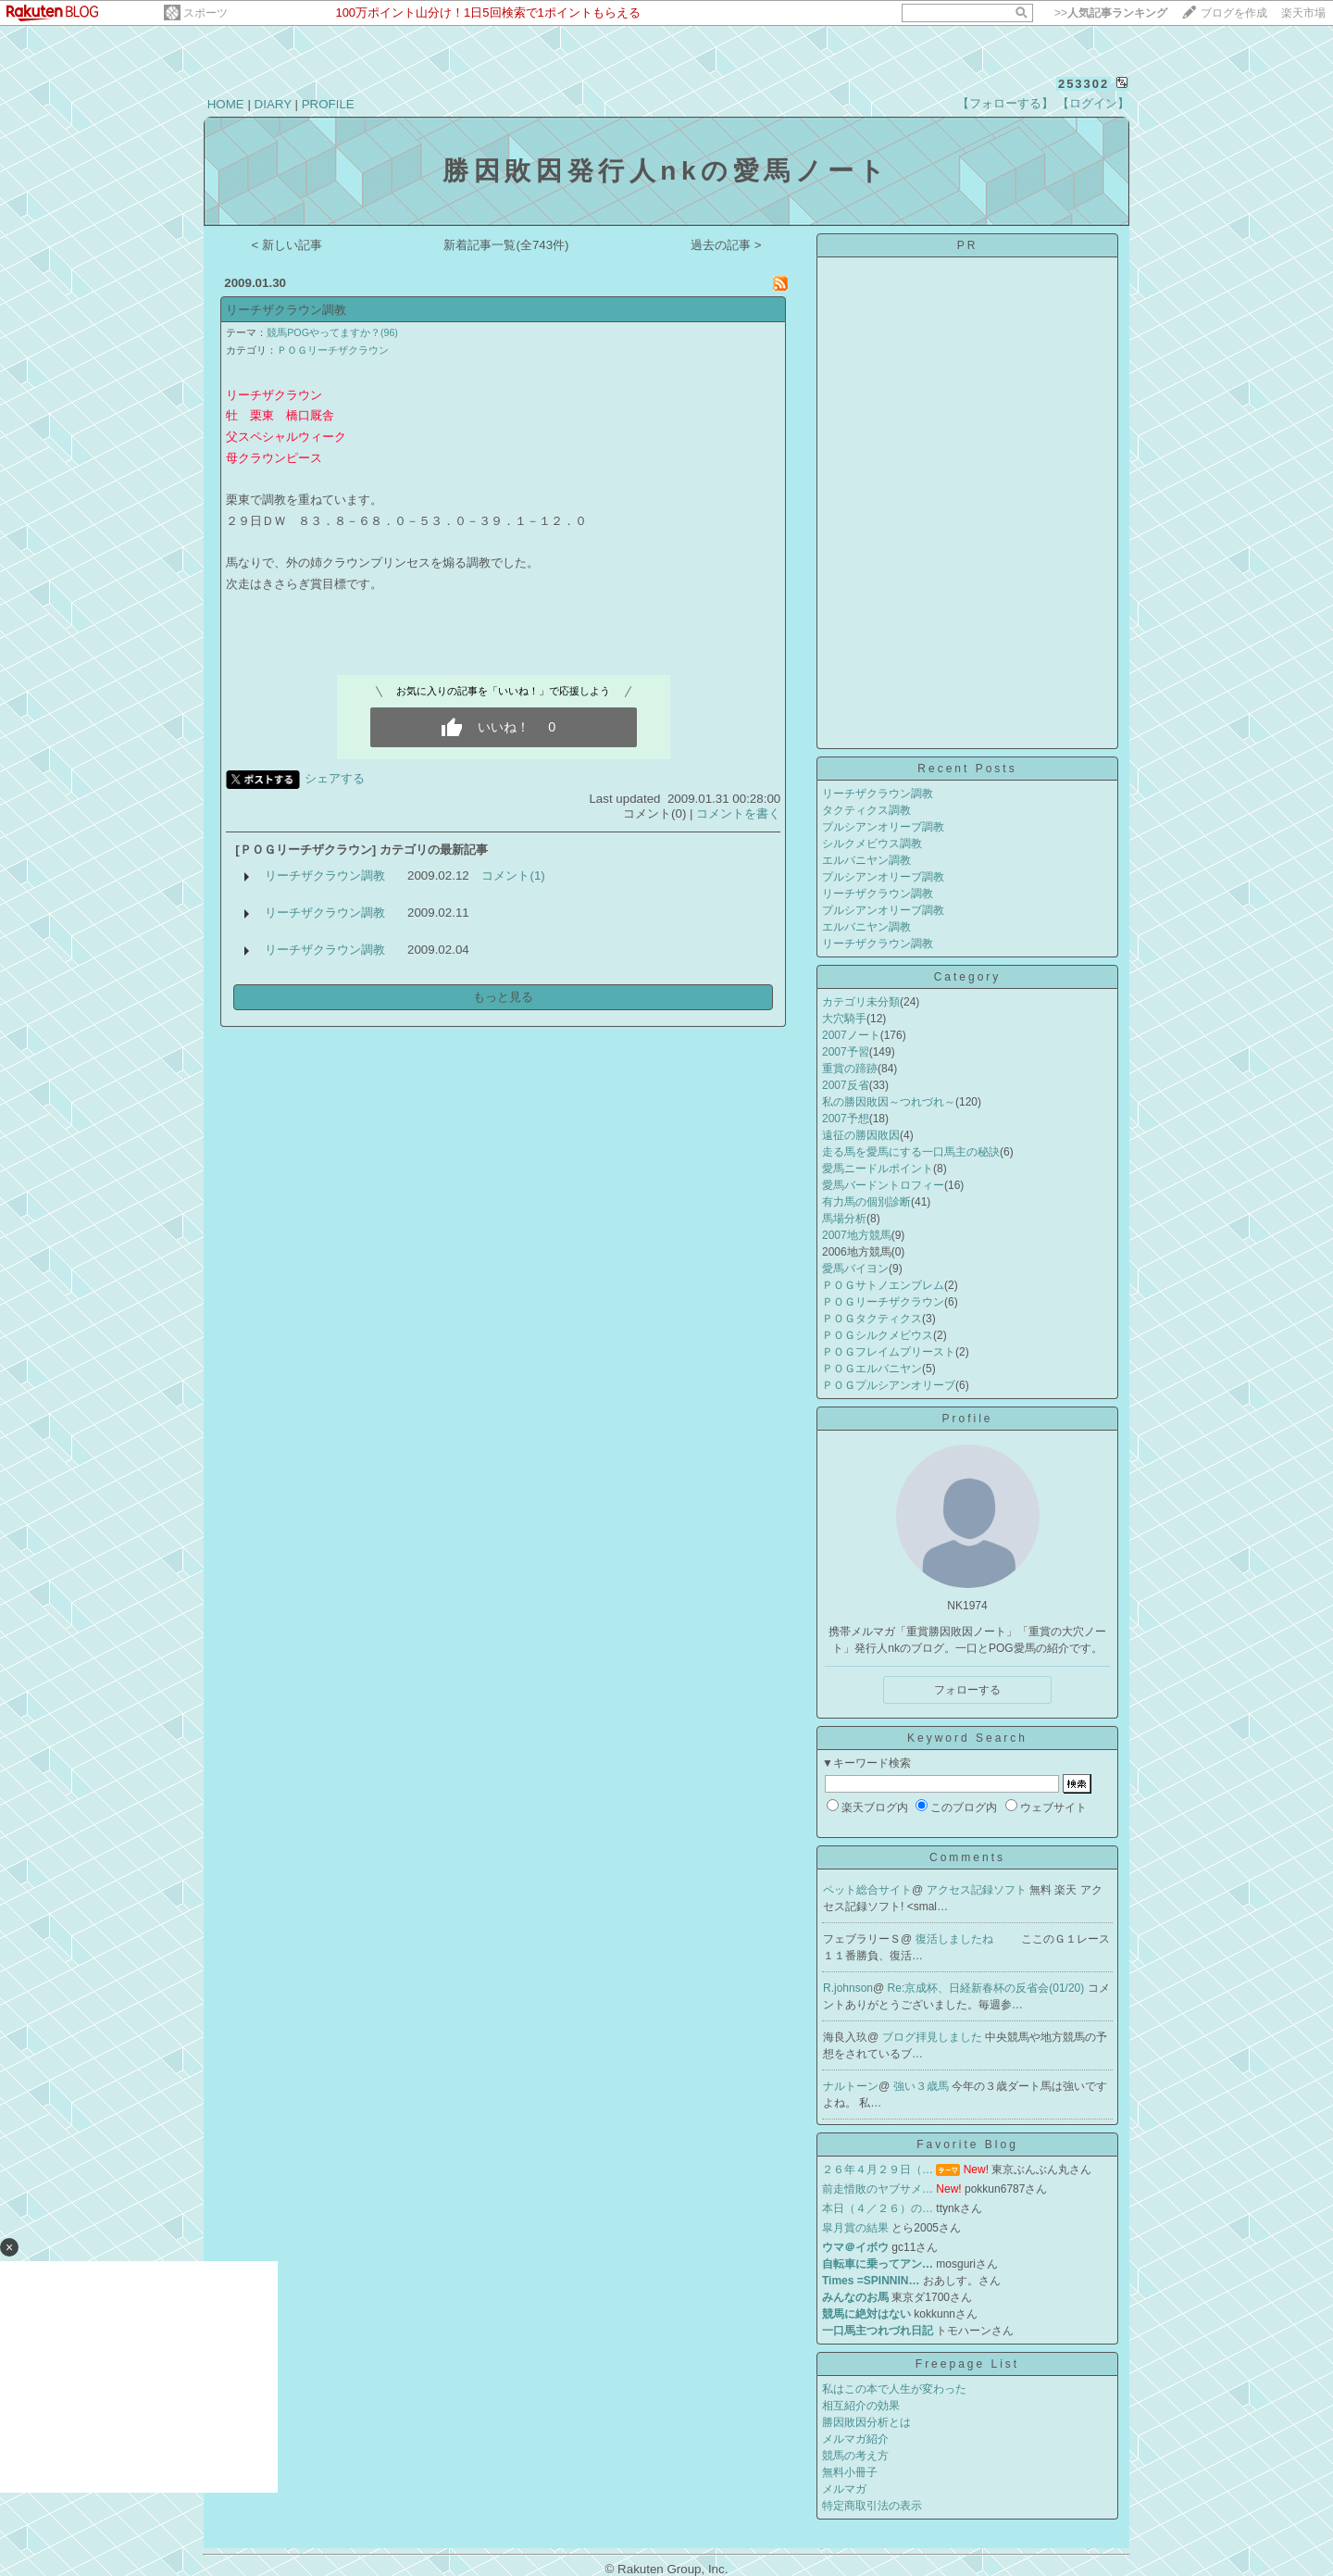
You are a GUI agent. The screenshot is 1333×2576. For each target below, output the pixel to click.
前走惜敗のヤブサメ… (877, 2188)
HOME (225, 104)
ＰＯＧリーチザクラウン (333, 350)
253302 (1083, 84)
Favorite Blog (967, 2144)
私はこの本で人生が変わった (894, 2388)
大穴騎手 (844, 1018)
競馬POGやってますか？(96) (332, 332)
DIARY (273, 104)
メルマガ (844, 2488)
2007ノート (851, 1035)
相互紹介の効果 (861, 2405)
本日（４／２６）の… (877, 2208)
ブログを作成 (1234, 12)
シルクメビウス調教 (872, 843)
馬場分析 (844, 1218)
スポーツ (205, 12)
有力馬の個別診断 (866, 1201)
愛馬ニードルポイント (877, 1168)
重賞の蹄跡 (850, 1068)
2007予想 (845, 1118)
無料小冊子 (850, 2472)
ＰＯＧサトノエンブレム (883, 1285)
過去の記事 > (726, 245)
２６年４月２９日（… (877, 2169)
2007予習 (845, 1051)
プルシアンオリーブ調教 (883, 826)
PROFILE (328, 104)
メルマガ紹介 (855, 2438)
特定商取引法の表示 (872, 2505)
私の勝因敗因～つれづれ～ (888, 1101)
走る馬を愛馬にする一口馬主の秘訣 (911, 1151)
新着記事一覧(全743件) (505, 245)
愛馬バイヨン (855, 1268)
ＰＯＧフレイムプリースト (888, 1351)
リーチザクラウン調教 (286, 310)
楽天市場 (1303, 12)
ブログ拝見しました (933, 2037)
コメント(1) (512, 875)
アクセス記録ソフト (978, 1889)
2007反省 (845, 1085)
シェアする (335, 778)
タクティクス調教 (866, 810)
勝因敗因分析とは (866, 2422)
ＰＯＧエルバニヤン (872, 1368)
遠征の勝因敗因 (861, 1135)
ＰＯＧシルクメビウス (877, 1335)
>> (1110, 12)
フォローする (967, 1689)
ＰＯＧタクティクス (872, 1318)
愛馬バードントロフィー (883, 1185)
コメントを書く (738, 813)
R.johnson (848, 1988)
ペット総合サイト (867, 1889)
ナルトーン (850, 2086)
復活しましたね (956, 1938)
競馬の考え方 (855, 2455)
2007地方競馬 (856, 1235)
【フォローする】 (1005, 103)
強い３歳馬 (922, 2086)
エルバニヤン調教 (866, 860)
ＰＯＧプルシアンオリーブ (888, 1385)
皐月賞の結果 (855, 2227)
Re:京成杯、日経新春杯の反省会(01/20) (988, 1988)
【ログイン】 (1093, 103)
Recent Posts (966, 768)
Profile (966, 1418)
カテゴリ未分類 (861, 1001)
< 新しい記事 (287, 245)
